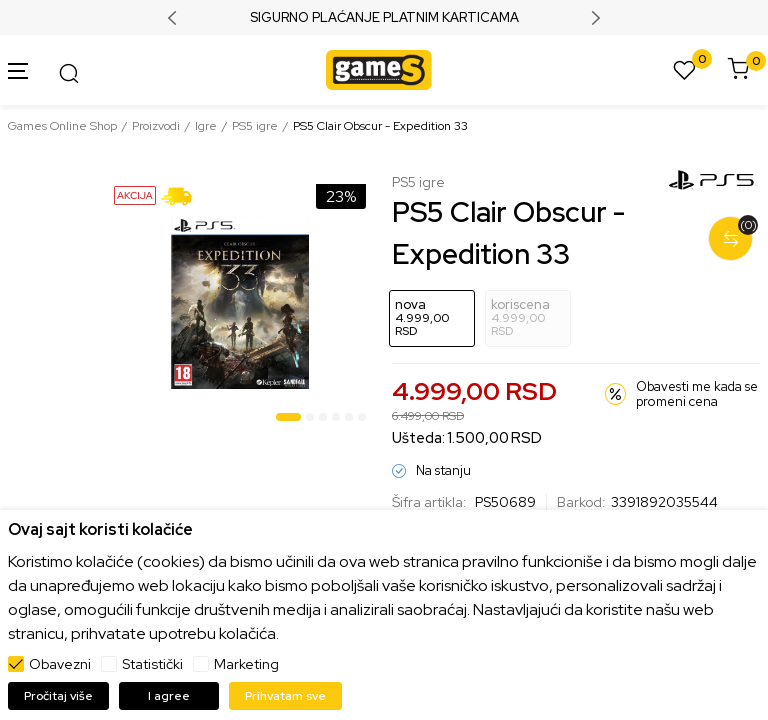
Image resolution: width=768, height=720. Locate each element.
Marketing (246, 664)
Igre (206, 126)
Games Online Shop (62, 126)
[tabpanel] (240, 302)
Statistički (152, 664)
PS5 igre (255, 126)
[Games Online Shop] (379, 68)
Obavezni (60, 664)
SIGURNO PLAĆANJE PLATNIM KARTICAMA (384, 18)
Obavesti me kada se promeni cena (697, 394)
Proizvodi (156, 126)
